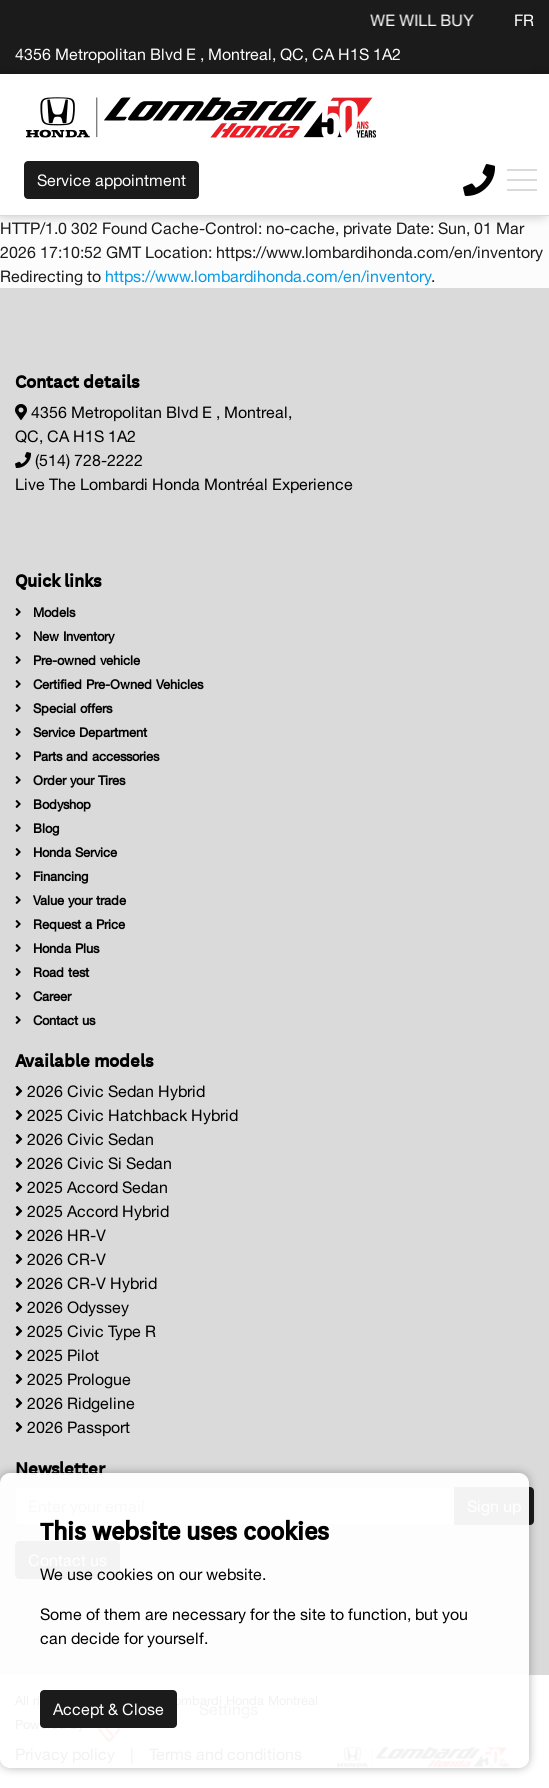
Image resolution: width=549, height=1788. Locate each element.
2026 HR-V (60, 1235)
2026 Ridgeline (75, 1403)
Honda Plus (57, 948)
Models (45, 612)
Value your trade (70, 900)
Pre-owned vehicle (77, 660)
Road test (52, 972)
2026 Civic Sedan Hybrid (110, 1091)
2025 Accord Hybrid (92, 1211)
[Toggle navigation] (522, 180)
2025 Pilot (57, 1355)
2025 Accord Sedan (91, 1187)
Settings (228, 1709)
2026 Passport (72, 1427)
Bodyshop (53, 804)
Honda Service (66, 852)
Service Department (81, 732)
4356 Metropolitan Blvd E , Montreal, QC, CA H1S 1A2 (208, 54)
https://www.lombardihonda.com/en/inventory (268, 276)
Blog (37, 828)
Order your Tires (70, 780)
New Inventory (64, 636)
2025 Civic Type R (85, 1331)
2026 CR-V (60, 1259)
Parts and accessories (87, 756)
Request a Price (70, 924)
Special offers (63, 708)
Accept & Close (108, 1709)
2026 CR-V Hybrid (86, 1283)
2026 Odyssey (72, 1307)
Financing (51, 876)
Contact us (55, 1020)
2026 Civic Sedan (84, 1139)
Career (43, 996)
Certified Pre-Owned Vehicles (109, 684)
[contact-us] (479, 178)
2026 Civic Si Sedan (93, 1163)
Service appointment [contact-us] (111, 180)
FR (524, 20)
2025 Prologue (73, 1379)
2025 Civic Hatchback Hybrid (126, 1115)
